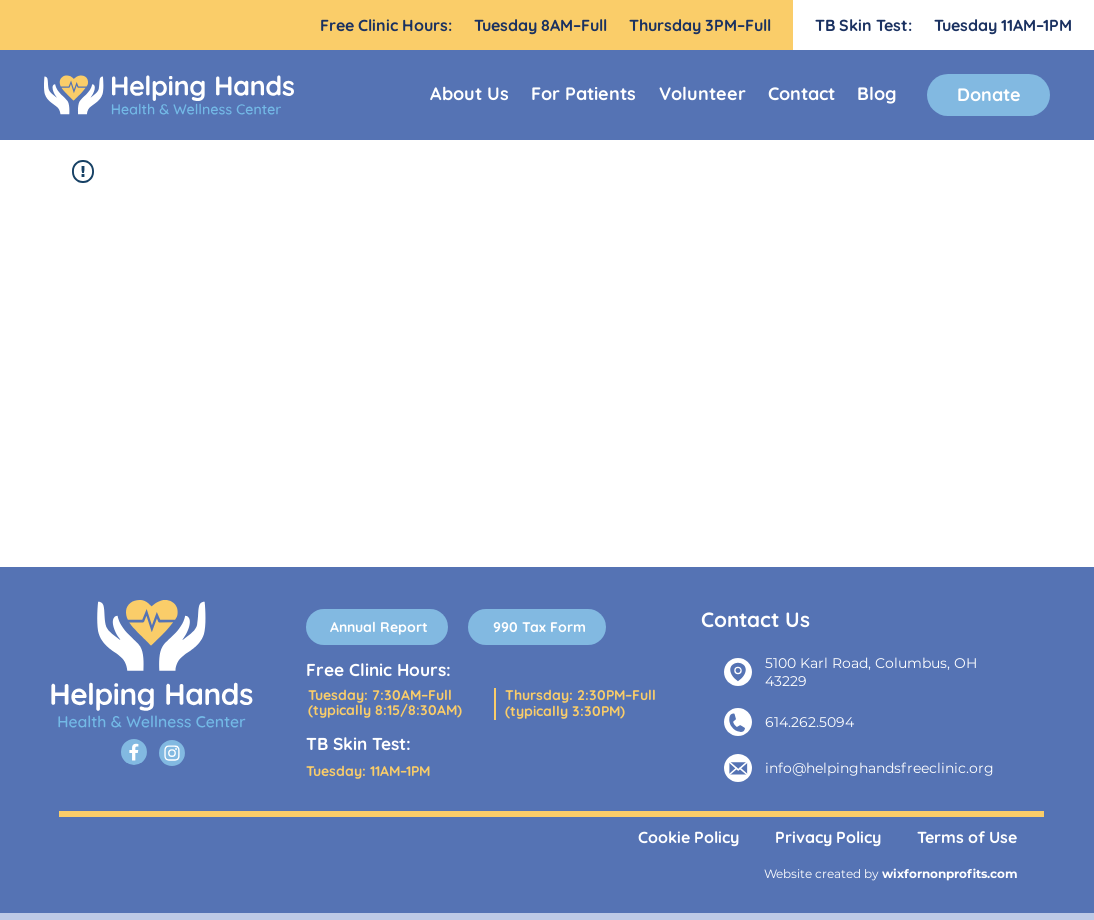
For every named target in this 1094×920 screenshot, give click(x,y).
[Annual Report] (377, 627)
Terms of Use (967, 837)
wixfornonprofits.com (950, 873)
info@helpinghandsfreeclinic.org (879, 768)
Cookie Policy (688, 837)
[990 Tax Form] (537, 627)
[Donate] (988, 95)
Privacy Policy (828, 837)
